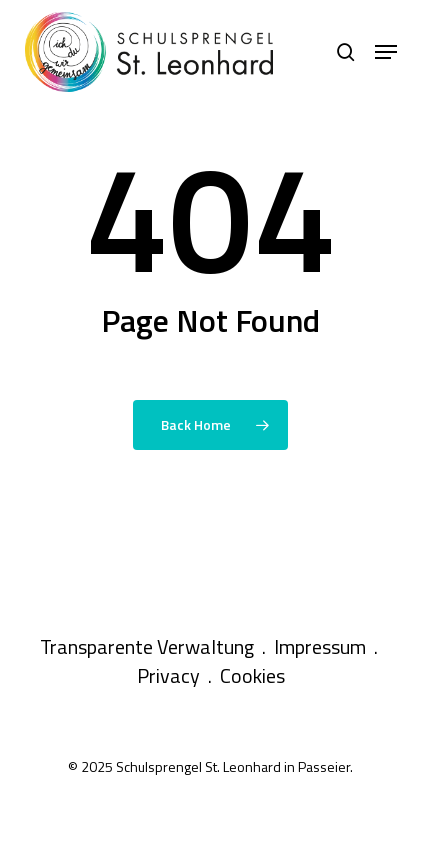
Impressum (320, 646)
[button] (386, 52)
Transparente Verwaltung (147, 646)
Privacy (168, 675)
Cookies (252, 675)
